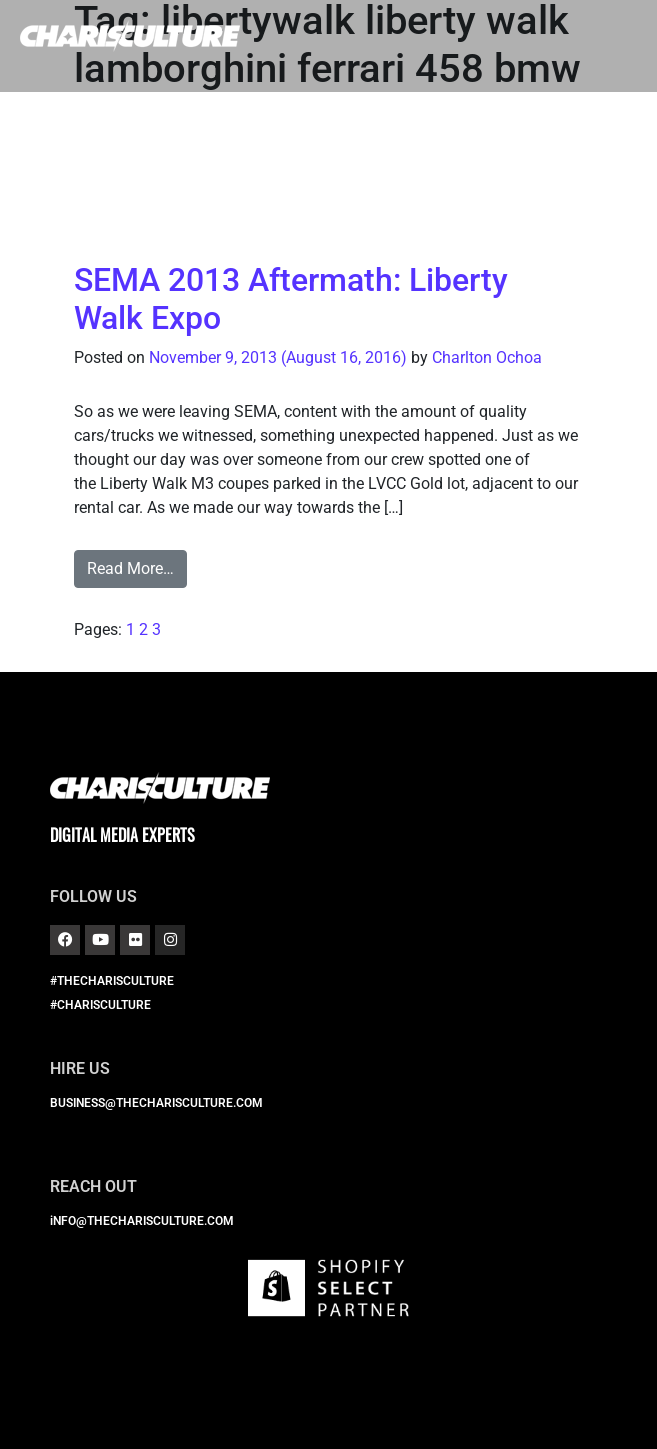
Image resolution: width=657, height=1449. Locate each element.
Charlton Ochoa (487, 357)
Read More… (130, 568)
